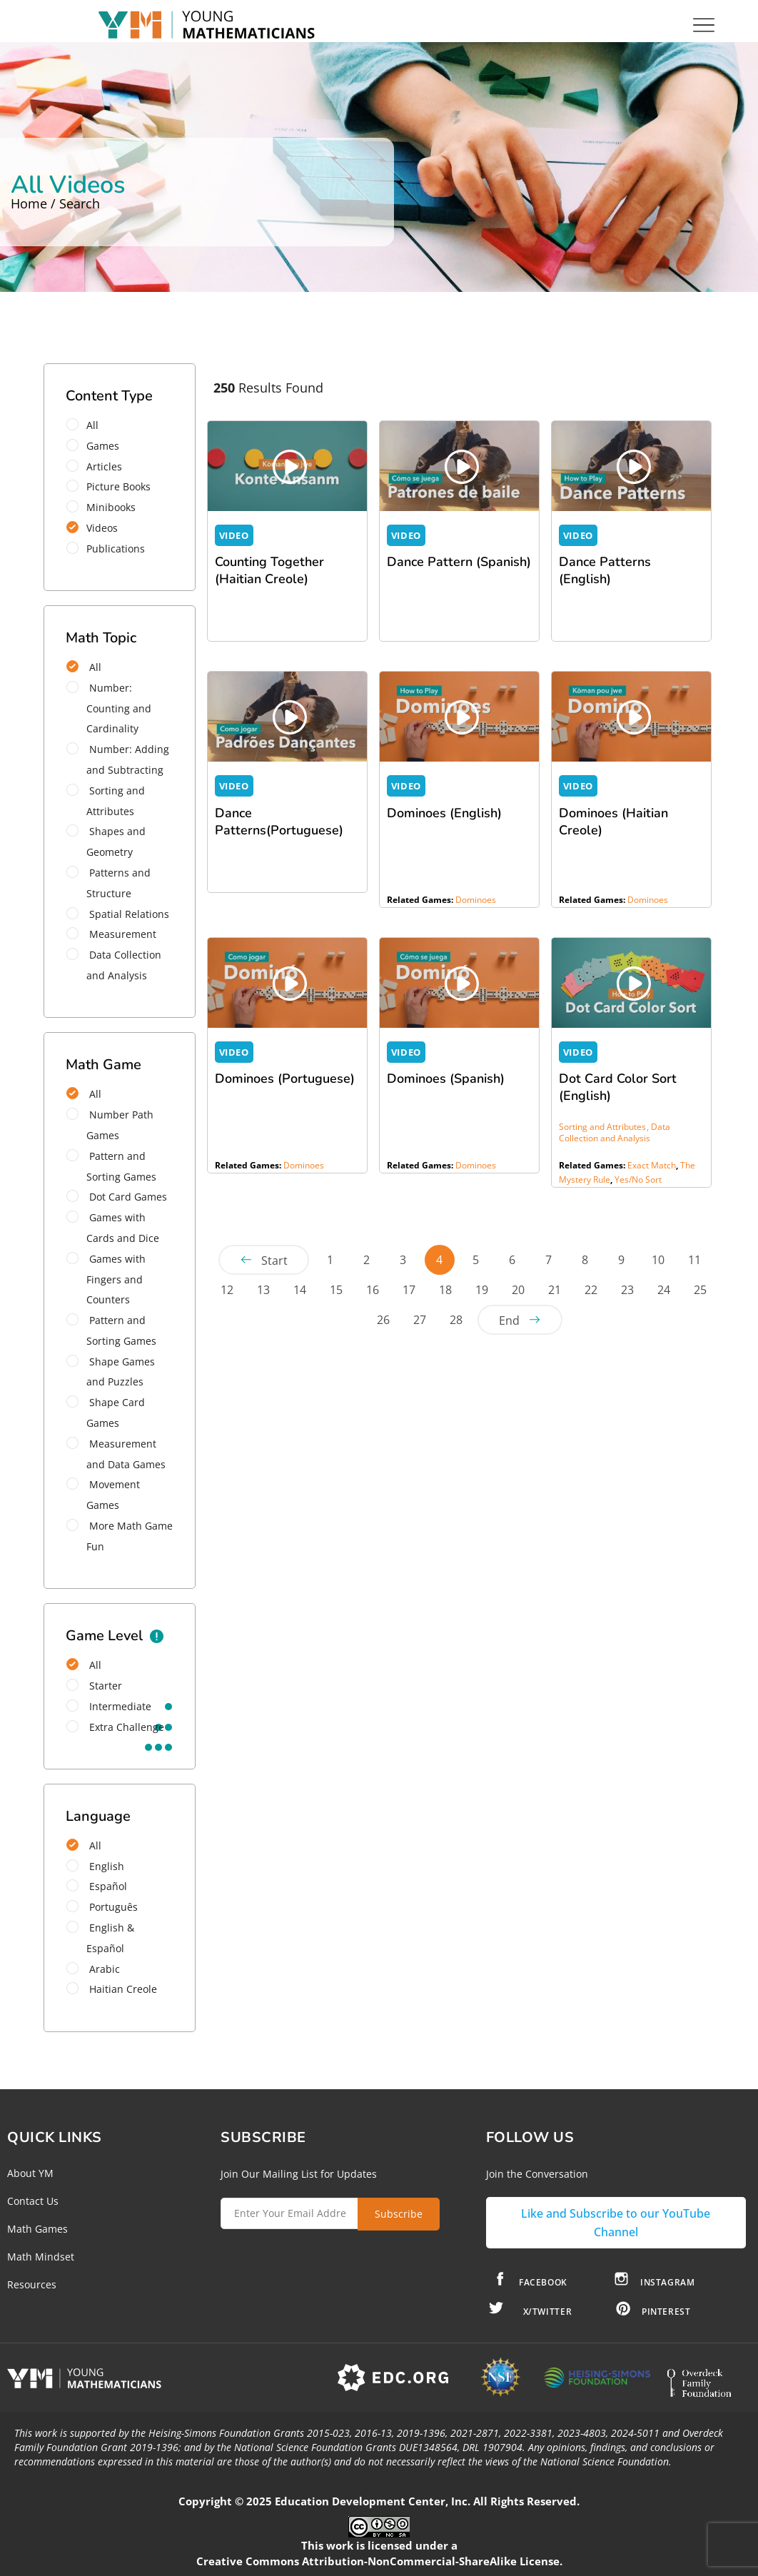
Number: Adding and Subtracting (117, 759)
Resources (31, 2284)
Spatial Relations (117, 914)
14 (299, 1290)
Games (97, 446)
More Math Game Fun (119, 1536)
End (509, 1320)
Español (96, 1886)
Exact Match (651, 1165)
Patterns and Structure (108, 883)
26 (383, 1320)
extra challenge (115, 1727)
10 (658, 1260)
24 (663, 1290)
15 (336, 1290)
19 (481, 1290)
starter (94, 1685)
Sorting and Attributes (105, 801)
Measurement (111, 934)
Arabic (93, 1969)
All (87, 425)
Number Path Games (109, 1125)
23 (627, 1290)
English (95, 1866)
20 (518, 1290)
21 (554, 1290)
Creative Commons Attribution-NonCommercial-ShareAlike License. (379, 2561)
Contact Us (33, 2201)
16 (372, 1290)
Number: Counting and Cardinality (108, 708)
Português (102, 1907)
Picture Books (113, 486)
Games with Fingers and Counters (106, 1279)
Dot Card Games (116, 1196)
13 (263, 1290)
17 (409, 1290)
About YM (30, 2173)
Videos (96, 528)
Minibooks (105, 507)
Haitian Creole (111, 1989)
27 (419, 1320)
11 (694, 1260)
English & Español (100, 1938)
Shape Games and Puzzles (110, 1372)
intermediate (108, 1706)
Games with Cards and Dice (112, 1228)
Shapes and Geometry (106, 841)
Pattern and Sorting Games (111, 1166)
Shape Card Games (105, 1412)
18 (445, 1290)
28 (456, 1320)
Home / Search (55, 203)
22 (591, 1290)
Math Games (37, 2229)
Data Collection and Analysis (113, 965)
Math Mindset (40, 2256)
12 (227, 1290)
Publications (110, 548)
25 (700, 1290)
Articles (98, 466)
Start (274, 1260)
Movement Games (103, 1495)
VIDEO (234, 535)
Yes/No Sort (638, 1179)
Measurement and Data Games (116, 1454)
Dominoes (475, 900)
